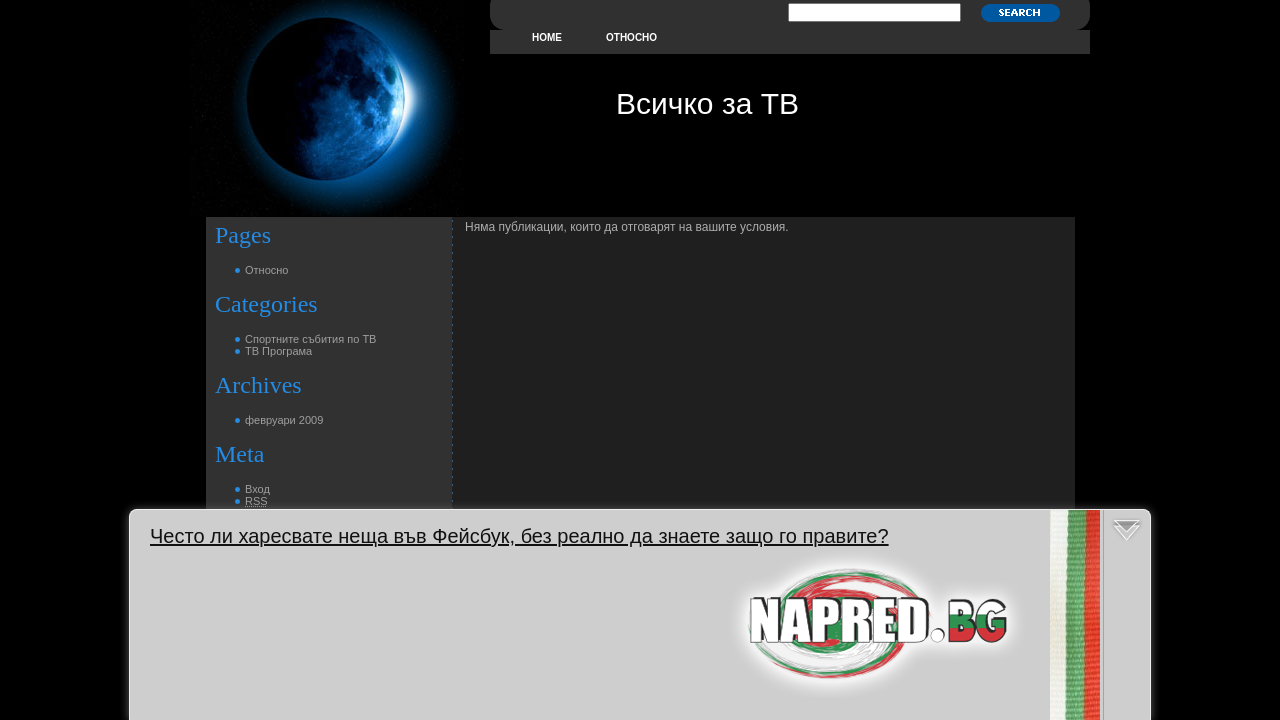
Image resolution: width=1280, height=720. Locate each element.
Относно (631, 37)
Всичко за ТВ (707, 103)
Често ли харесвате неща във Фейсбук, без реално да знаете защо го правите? (519, 536)
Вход (257, 489)
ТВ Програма (278, 351)
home (547, 37)
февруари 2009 (284, 420)
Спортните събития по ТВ (310, 339)
